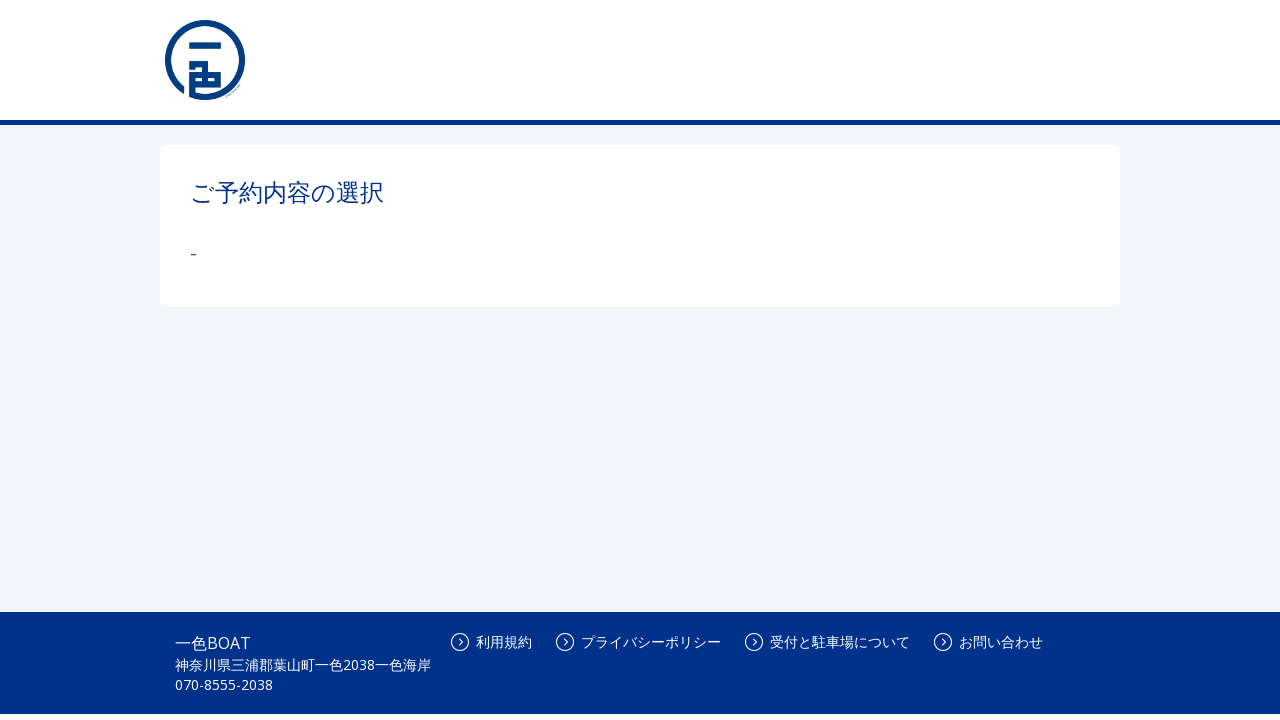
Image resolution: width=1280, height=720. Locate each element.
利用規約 (491, 641)
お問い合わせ (988, 641)
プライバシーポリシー (638, 641)
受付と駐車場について (827, 641)
